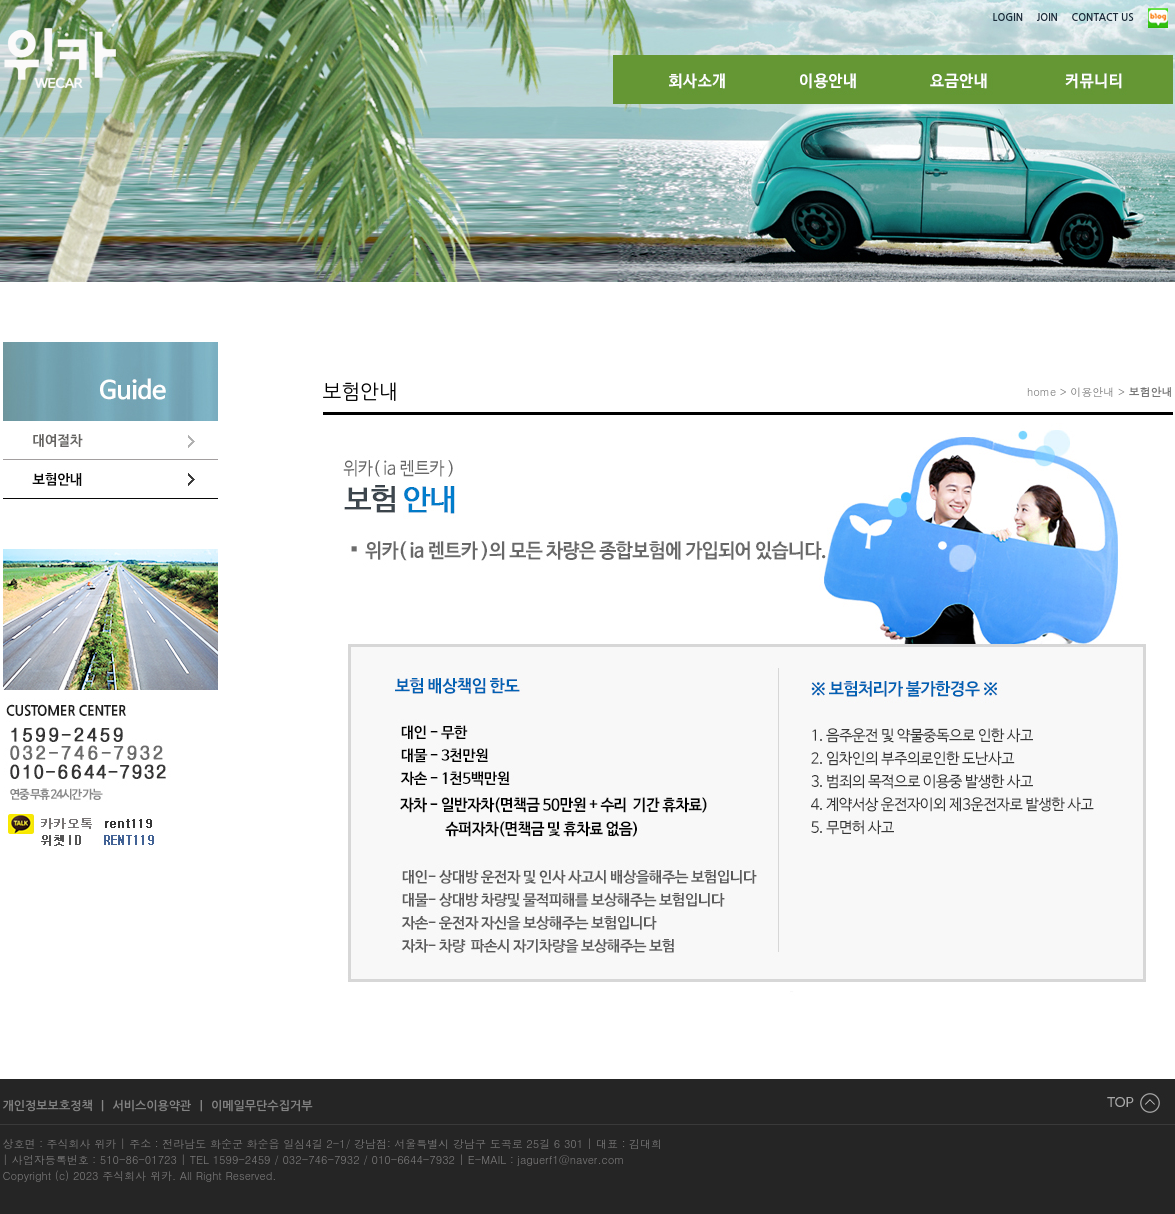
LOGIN (1008, 17)
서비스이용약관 (153, 1106)
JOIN (1047, 17)
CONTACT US (1103, 17)
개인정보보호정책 (50, 1106)
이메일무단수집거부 (262, 1106)
